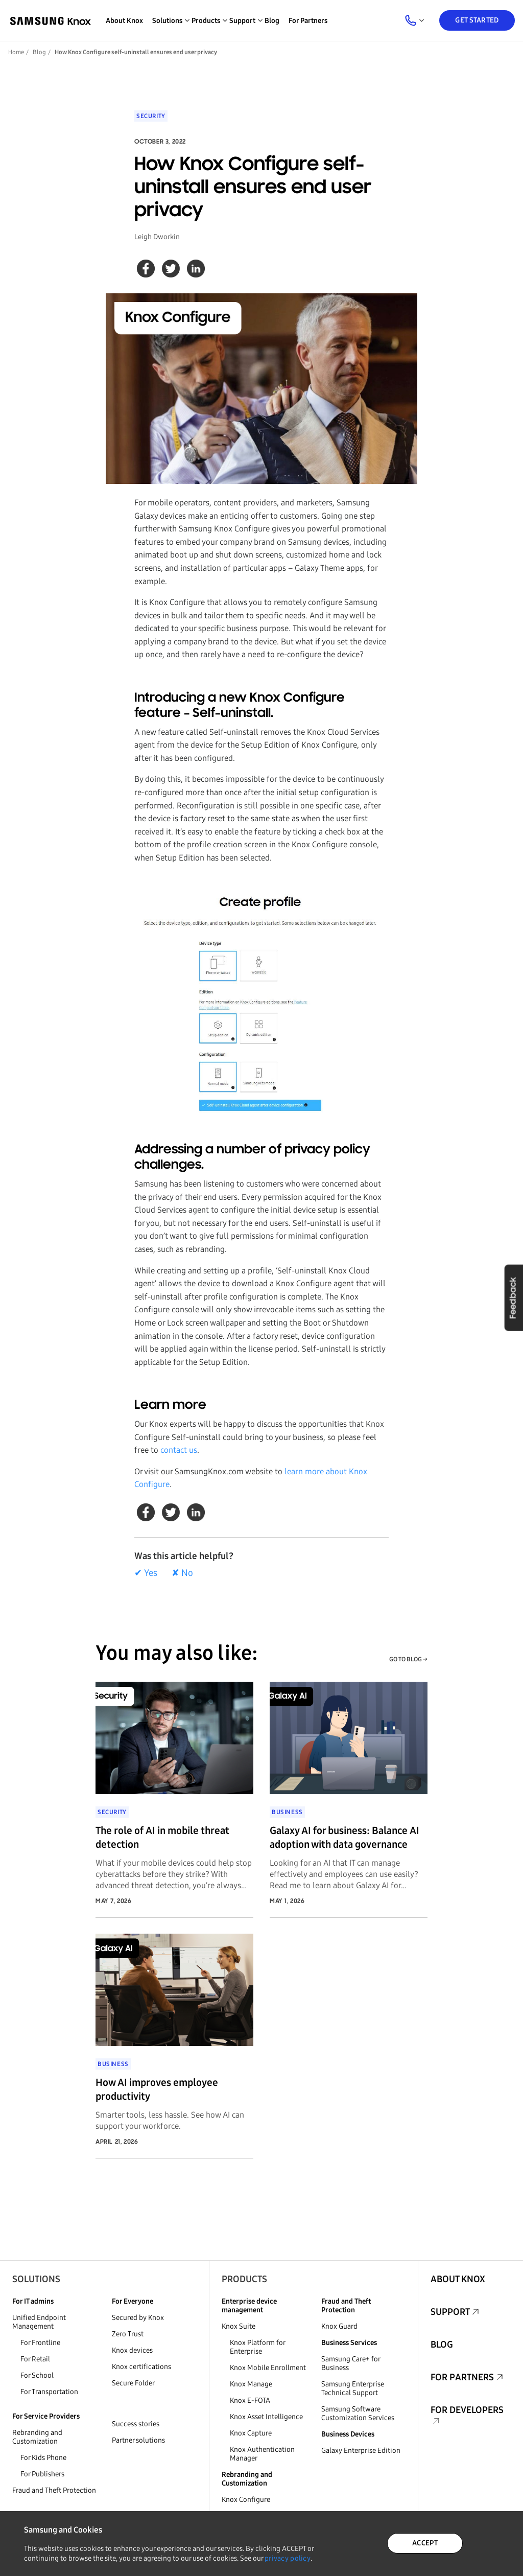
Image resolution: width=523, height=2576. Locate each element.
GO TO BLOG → (408, 1659)
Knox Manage (251, 2384)
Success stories (135, 2424)
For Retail (35, 2359)
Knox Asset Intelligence (266, 2416)
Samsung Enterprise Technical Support (352, 2388)
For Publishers (42, 2474)
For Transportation (49, 2391)
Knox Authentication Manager (262, 2454)
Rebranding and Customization (37, 2437)
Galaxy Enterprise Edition (360, 2450)
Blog (272, 20)
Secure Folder (133, 2383)
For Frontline (40, 2342)
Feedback (513, 1297)
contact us (177, 1450)
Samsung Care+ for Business (350, 2363)
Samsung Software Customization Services (357, 2413)
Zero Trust (128, 2334)
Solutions (36, 2279)
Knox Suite (238, 2326)
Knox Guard (339, 2326)
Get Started (476, 20)
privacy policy (288, 2558)
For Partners (308, 20)
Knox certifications (141, 2366)
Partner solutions (138, 2440)
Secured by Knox (138, 2317)
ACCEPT (425, 2543)
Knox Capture (251, 2433)
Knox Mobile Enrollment (268, 2367)
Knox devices (132, 2350)
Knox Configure (246, 2499)
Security (150, 116)
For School (37, 2375)
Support (450, 2311)
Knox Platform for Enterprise (257, 2347)
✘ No (182, 1573)
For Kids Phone (43, 2457)
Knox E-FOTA (250, 2400)
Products (244, 2279)
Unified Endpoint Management (39, 2322)
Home (16, 52)
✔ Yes (145, 1573)
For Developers (467, 2410)
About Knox (124, 20)
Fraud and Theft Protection (54, 2490)
